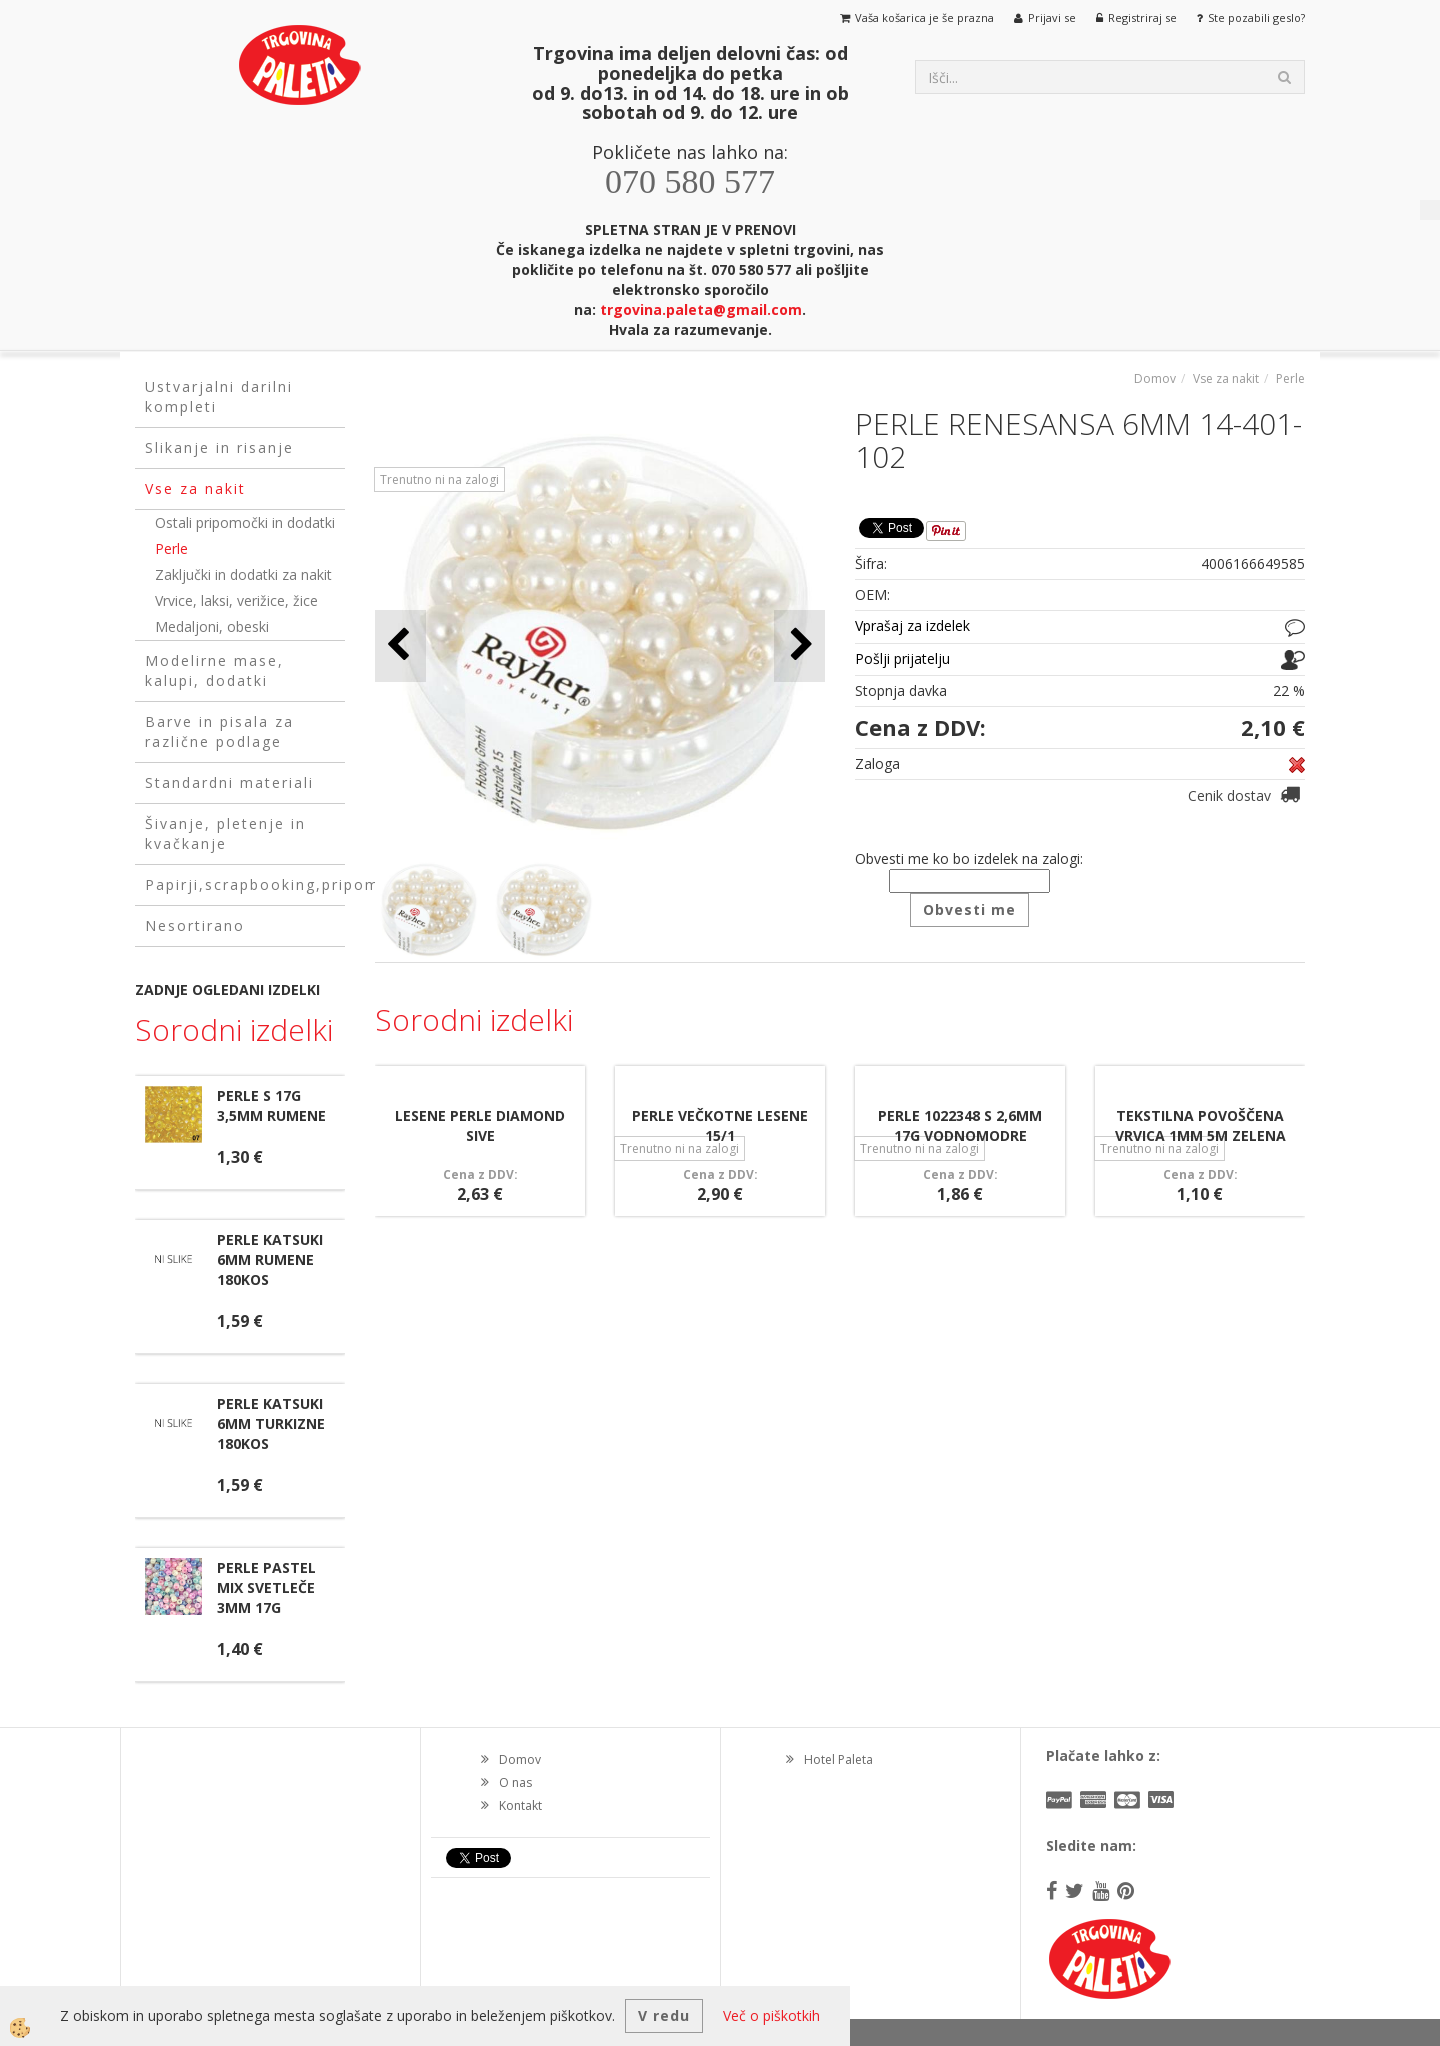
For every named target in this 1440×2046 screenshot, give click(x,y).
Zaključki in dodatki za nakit (243, 574)
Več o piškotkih (771, 2015)
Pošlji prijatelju (902, 658)
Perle (171, 548)
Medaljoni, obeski (212, 626)
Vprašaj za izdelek (912, 625)
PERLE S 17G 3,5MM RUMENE (271, 1105)
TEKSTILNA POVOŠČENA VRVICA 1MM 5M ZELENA (1200, 1125)
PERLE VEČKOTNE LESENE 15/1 (720, 1125)
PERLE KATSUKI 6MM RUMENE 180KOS (270, 1259)
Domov (1155, 378)
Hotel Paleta (838, 1759)
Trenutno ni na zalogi (439, 479)
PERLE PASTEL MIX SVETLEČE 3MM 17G (266, 1587)
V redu (664, 2015)
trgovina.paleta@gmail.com (701, 309)
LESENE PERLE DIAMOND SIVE (480, 1125)
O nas (515, 1782)
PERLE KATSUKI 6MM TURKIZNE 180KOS (271, 1423)
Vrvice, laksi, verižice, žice (236, 600)
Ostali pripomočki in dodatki (245, 522)
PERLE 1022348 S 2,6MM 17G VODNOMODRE (960, 1125)
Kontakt (520, 1805)
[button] (799, 645)
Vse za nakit (1226, 378)
